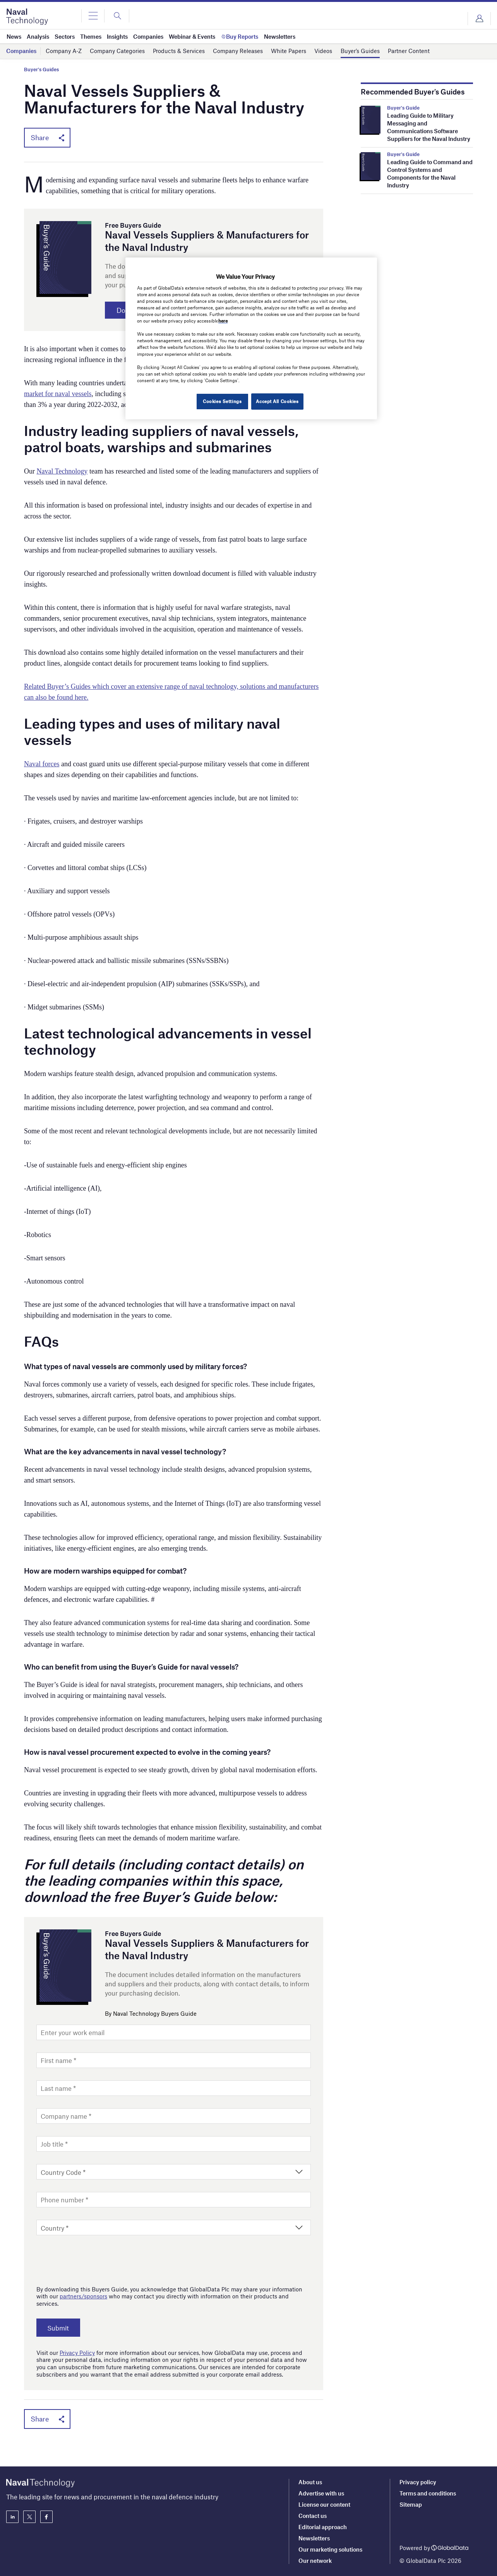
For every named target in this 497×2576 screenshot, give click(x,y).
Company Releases (238, 51)
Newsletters (314, 2538)
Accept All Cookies (277, 401)
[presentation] (95, 2259)
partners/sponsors (83, 2297)
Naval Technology (62, 472)
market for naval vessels (57, 395)
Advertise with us (321, 2493)
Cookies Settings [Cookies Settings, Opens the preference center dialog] (220, 401)
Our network (315, 2560)
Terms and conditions (427, 2493)
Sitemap (410, 2504)
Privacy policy (417, 2481)
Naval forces (41, 765)
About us (310, 2481)
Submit (60, 2329)
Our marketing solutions (330, 2549)
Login (479, 18)
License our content (324, 2504)
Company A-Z (64, 51)
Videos (323, 51)
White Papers (288, 51)
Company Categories (117, 51)
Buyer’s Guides (360, 51)
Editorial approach (322, 2526)
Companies (21, 51)
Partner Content (409, 51)
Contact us (312, 2515)
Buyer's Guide (403, 108)
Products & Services (179, 51)
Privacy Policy (77, 2353)
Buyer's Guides (41, 69)
